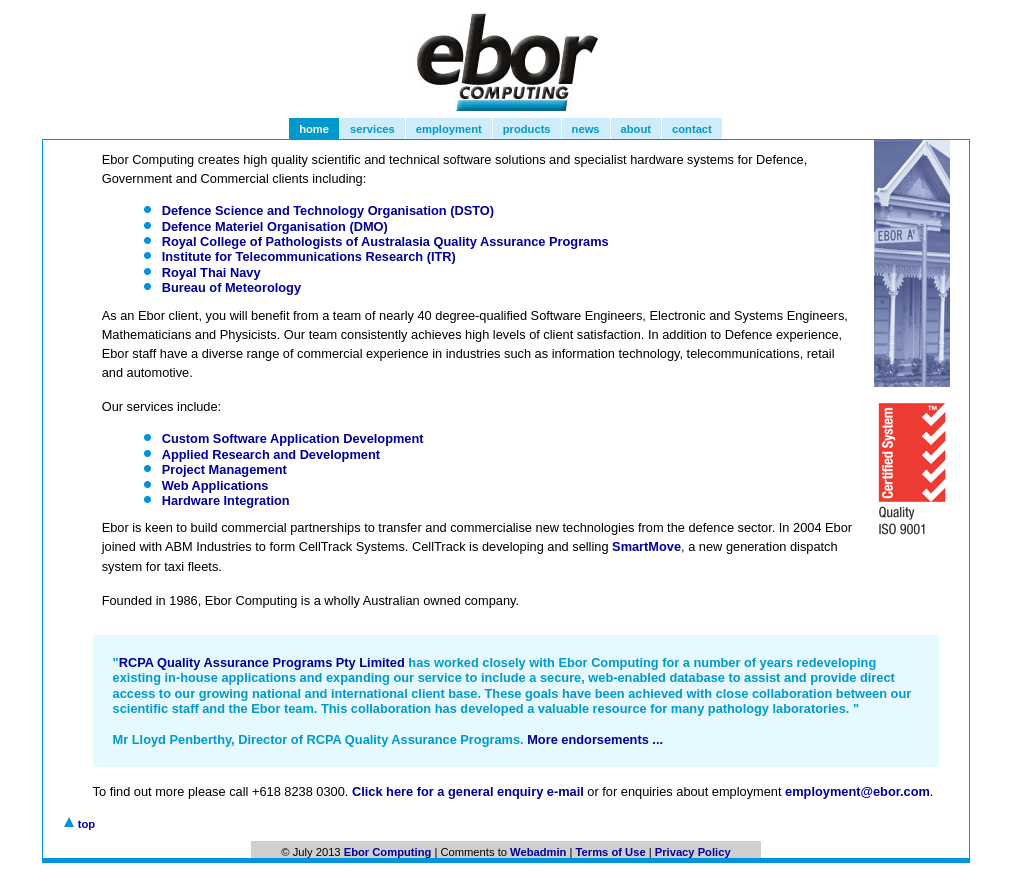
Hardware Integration (226, 500)
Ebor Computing (388, 852)
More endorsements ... (595, 739)
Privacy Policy (693, 852)
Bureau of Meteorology (231, 287)
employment (449, 129)
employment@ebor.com (857, 791)
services (372, 129)
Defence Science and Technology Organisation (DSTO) (328, 210)
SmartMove (646, 546)
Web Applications (215, 485)
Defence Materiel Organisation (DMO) (275, 226)
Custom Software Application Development (293, 438)
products (527, 129)
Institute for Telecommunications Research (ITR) (309, 256)
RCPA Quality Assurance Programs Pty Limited (262, 662)
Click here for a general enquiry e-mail (468, 791)
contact (692, 129)
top (85, 824)
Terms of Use (611, 852)
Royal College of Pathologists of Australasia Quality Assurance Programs (385, 241)
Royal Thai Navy (211, 272)
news (586, 129)
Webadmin (538, 852)
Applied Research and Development (271, 454)
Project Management (224, 469)
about (636, 129)
